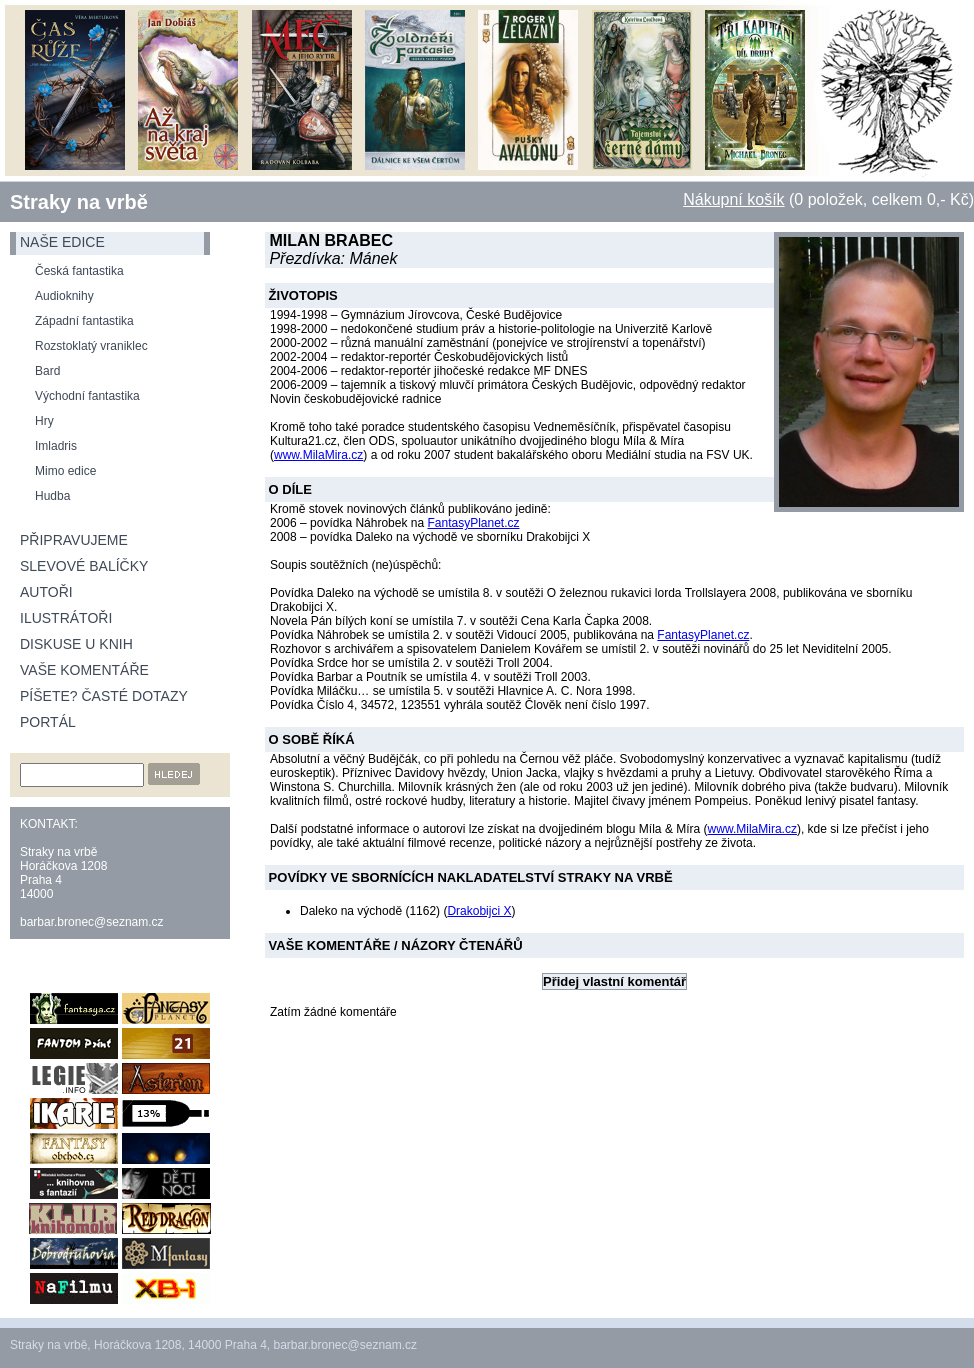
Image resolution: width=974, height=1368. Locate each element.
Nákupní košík (733, 199)
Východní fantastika (87, 396)
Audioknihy (64, 296)
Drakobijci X (479, 911)
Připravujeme (74, 540)
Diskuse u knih (76, 644)
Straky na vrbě (79, 202)
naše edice (62, 242)
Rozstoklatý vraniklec (91, 346)
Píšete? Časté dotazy (104, 696)
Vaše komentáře (84, 670)
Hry (44, 421)
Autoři (46, 592)
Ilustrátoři (66, 618)
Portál (48, 722)
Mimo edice (65, 471)
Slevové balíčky (84, 566)
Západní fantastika (84, 321)
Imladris (56, 446)
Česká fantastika (79, 271)
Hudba (52, 496)
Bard (47, 371)
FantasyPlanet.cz (473, 523)
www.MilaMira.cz (318, 455)
